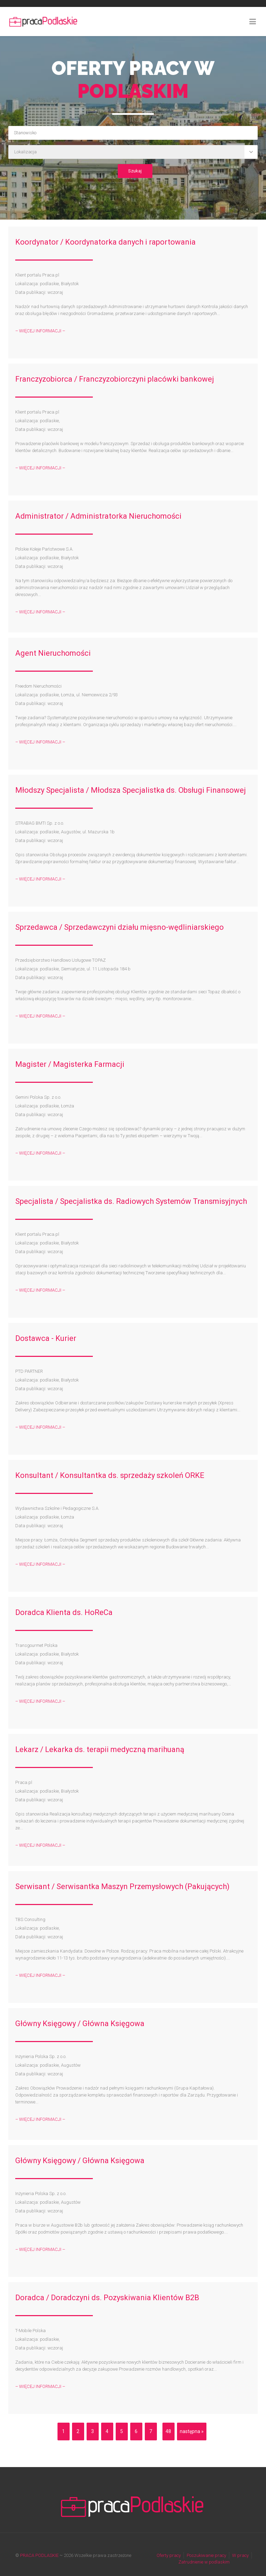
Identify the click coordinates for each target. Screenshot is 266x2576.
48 (168, 2431)
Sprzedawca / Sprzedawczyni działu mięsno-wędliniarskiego (119, 927)
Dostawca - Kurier (45, 1338)
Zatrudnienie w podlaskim (204, 2562)
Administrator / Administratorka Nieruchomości (98, 516)
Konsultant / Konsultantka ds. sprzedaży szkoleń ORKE (109, 1475)
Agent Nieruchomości (53, 653)
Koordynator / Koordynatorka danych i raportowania (105, 242)
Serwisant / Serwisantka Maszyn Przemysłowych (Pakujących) (122, 1886)
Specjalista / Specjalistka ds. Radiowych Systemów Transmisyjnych (131, 1201)
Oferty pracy (169, 2555)
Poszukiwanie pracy (206, 2555)
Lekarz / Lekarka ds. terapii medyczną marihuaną (99, 1749)
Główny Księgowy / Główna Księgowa (79, 2023)
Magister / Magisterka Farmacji (69, 1064)
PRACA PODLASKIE (39, 2555)
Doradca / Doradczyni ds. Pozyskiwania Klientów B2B (107, 2297)
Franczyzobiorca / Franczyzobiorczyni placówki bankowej (114, 379)
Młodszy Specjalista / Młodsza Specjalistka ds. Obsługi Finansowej (130, 790)
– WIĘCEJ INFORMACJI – (40, 330)
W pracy (240, 2555)
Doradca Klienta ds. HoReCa (64, 1612)
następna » (192, 2431)
